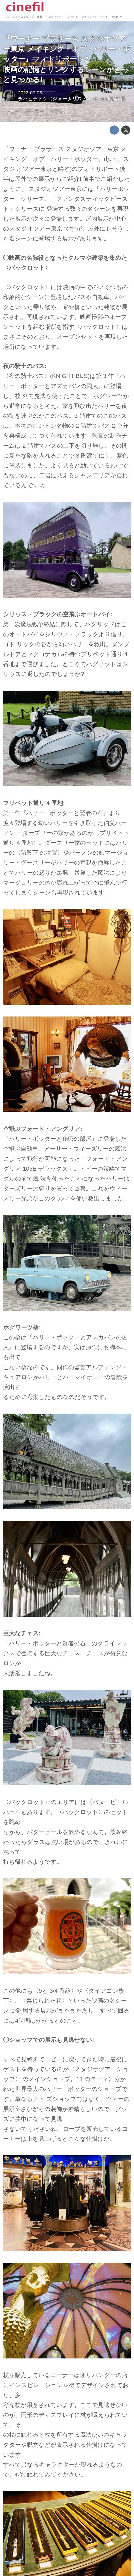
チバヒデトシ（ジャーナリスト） (55, 98)
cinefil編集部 (112, 98)
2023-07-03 (30, 92)
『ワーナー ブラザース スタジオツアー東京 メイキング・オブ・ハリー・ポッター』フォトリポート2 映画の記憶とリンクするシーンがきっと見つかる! (66, 59)
